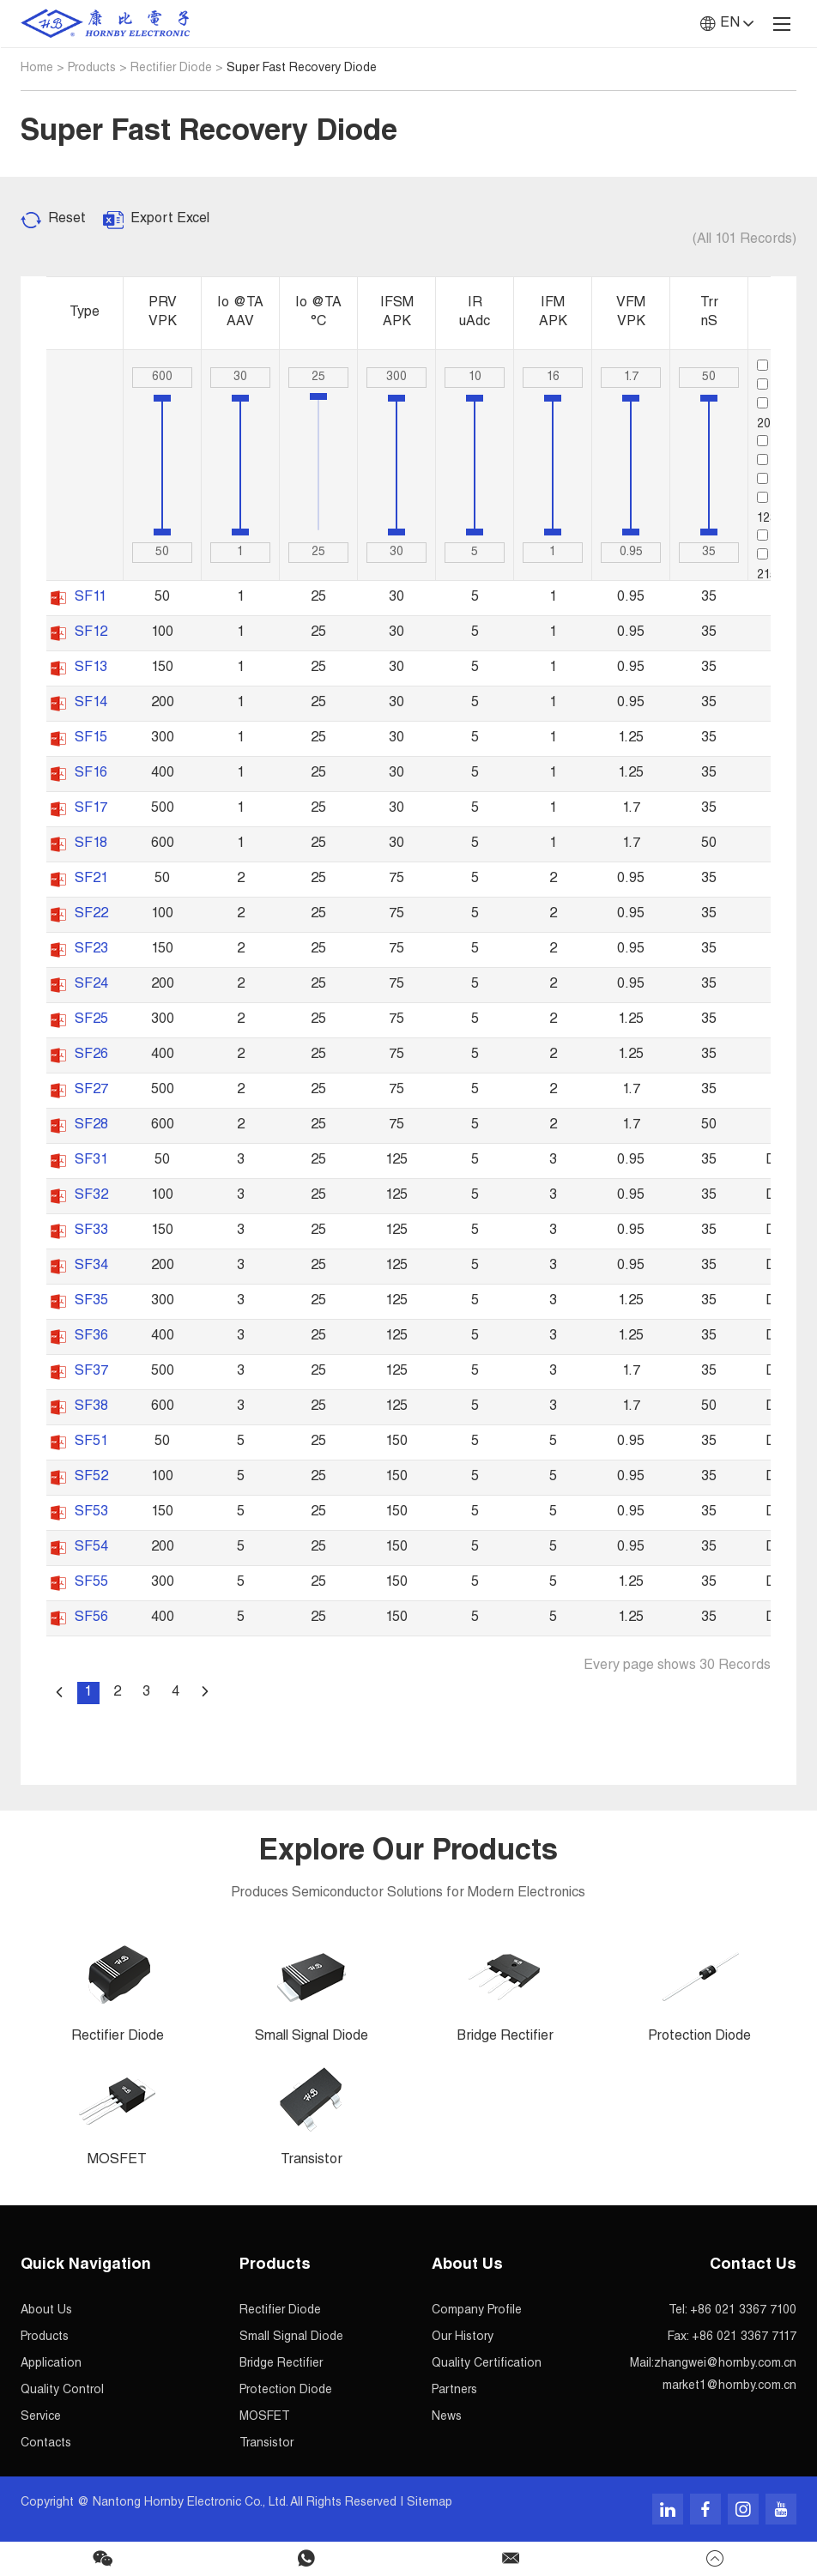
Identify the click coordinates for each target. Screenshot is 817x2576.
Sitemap (429, 2503)
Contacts (46, 2444)
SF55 (91, 1583)
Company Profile (477, 2311)
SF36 (91, 1337)
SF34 (91, 1266)
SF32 (91, 1196)
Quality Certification (487, 2364)
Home (37, 69)
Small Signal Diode (291, 2337)
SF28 (91, 1126)
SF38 (91, 1407)
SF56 (91, 1618)
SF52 (91, 1478)
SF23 (91, 950)
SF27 (91, 1091)
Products (92, 69)
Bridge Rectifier (281, 2364)
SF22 (91, 915)
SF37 (91, 1372)
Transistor (266, 2444)
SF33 (91, 1231)
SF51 (91, 1442)
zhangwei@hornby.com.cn (725, 2364)
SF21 (91, 879)
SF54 (91, 1548)
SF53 (91, 1513)
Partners (454, 2391)
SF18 (91, 844)
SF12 (91, 633)
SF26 (91, 1055)
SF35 (91, 1302)
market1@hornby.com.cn (729, 2386)
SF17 (91, 809)
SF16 (91, 774)
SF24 (91, 985)
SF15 (91, 739)
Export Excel (169, 220)
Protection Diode (285, 2391)
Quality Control (62, 2391)
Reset (67, 220)
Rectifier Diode (171, 69)
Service (41, 2417)
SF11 (90, 598)
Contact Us (753, 2265)
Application (51, 2364)
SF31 (91, 1161)
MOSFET (264, 2417)
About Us (46, 2311)
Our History (462, 2337)
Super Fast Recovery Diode (302, 69)
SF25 (91, 1020)
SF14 (91, 704)
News (447, 2417)
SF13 (91, 668)
